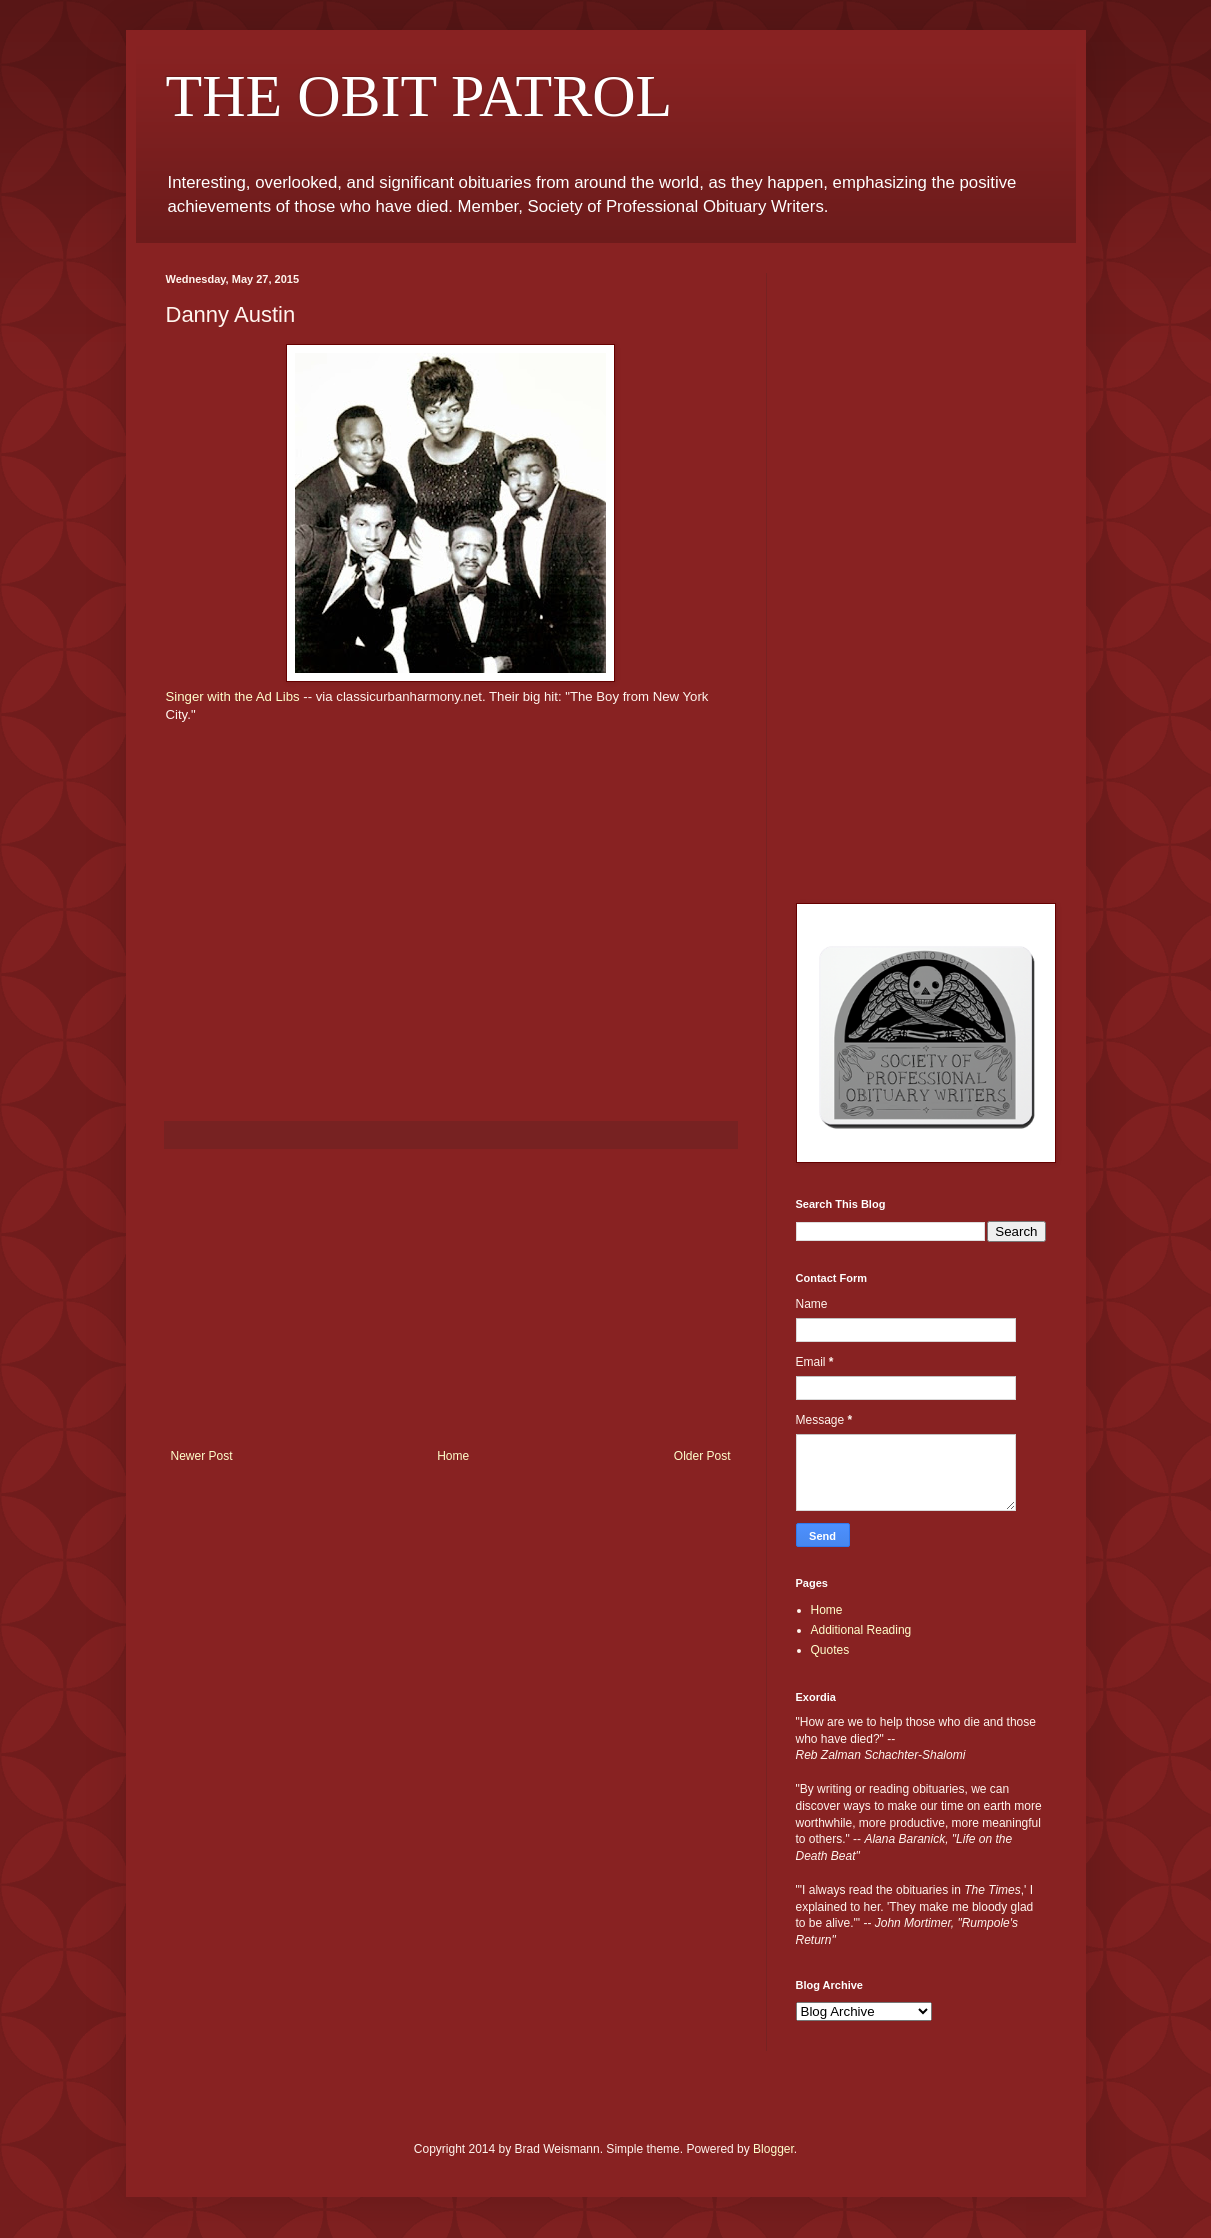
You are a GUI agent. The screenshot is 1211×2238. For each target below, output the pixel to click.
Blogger (773, 2149)
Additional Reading (861, 1630)
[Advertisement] (451, 1299)
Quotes (830, 1650)
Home (453, 1456)
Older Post (702, 1456)
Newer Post (202, 1456)
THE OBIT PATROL (419, 96)
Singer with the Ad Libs (233, 696)
